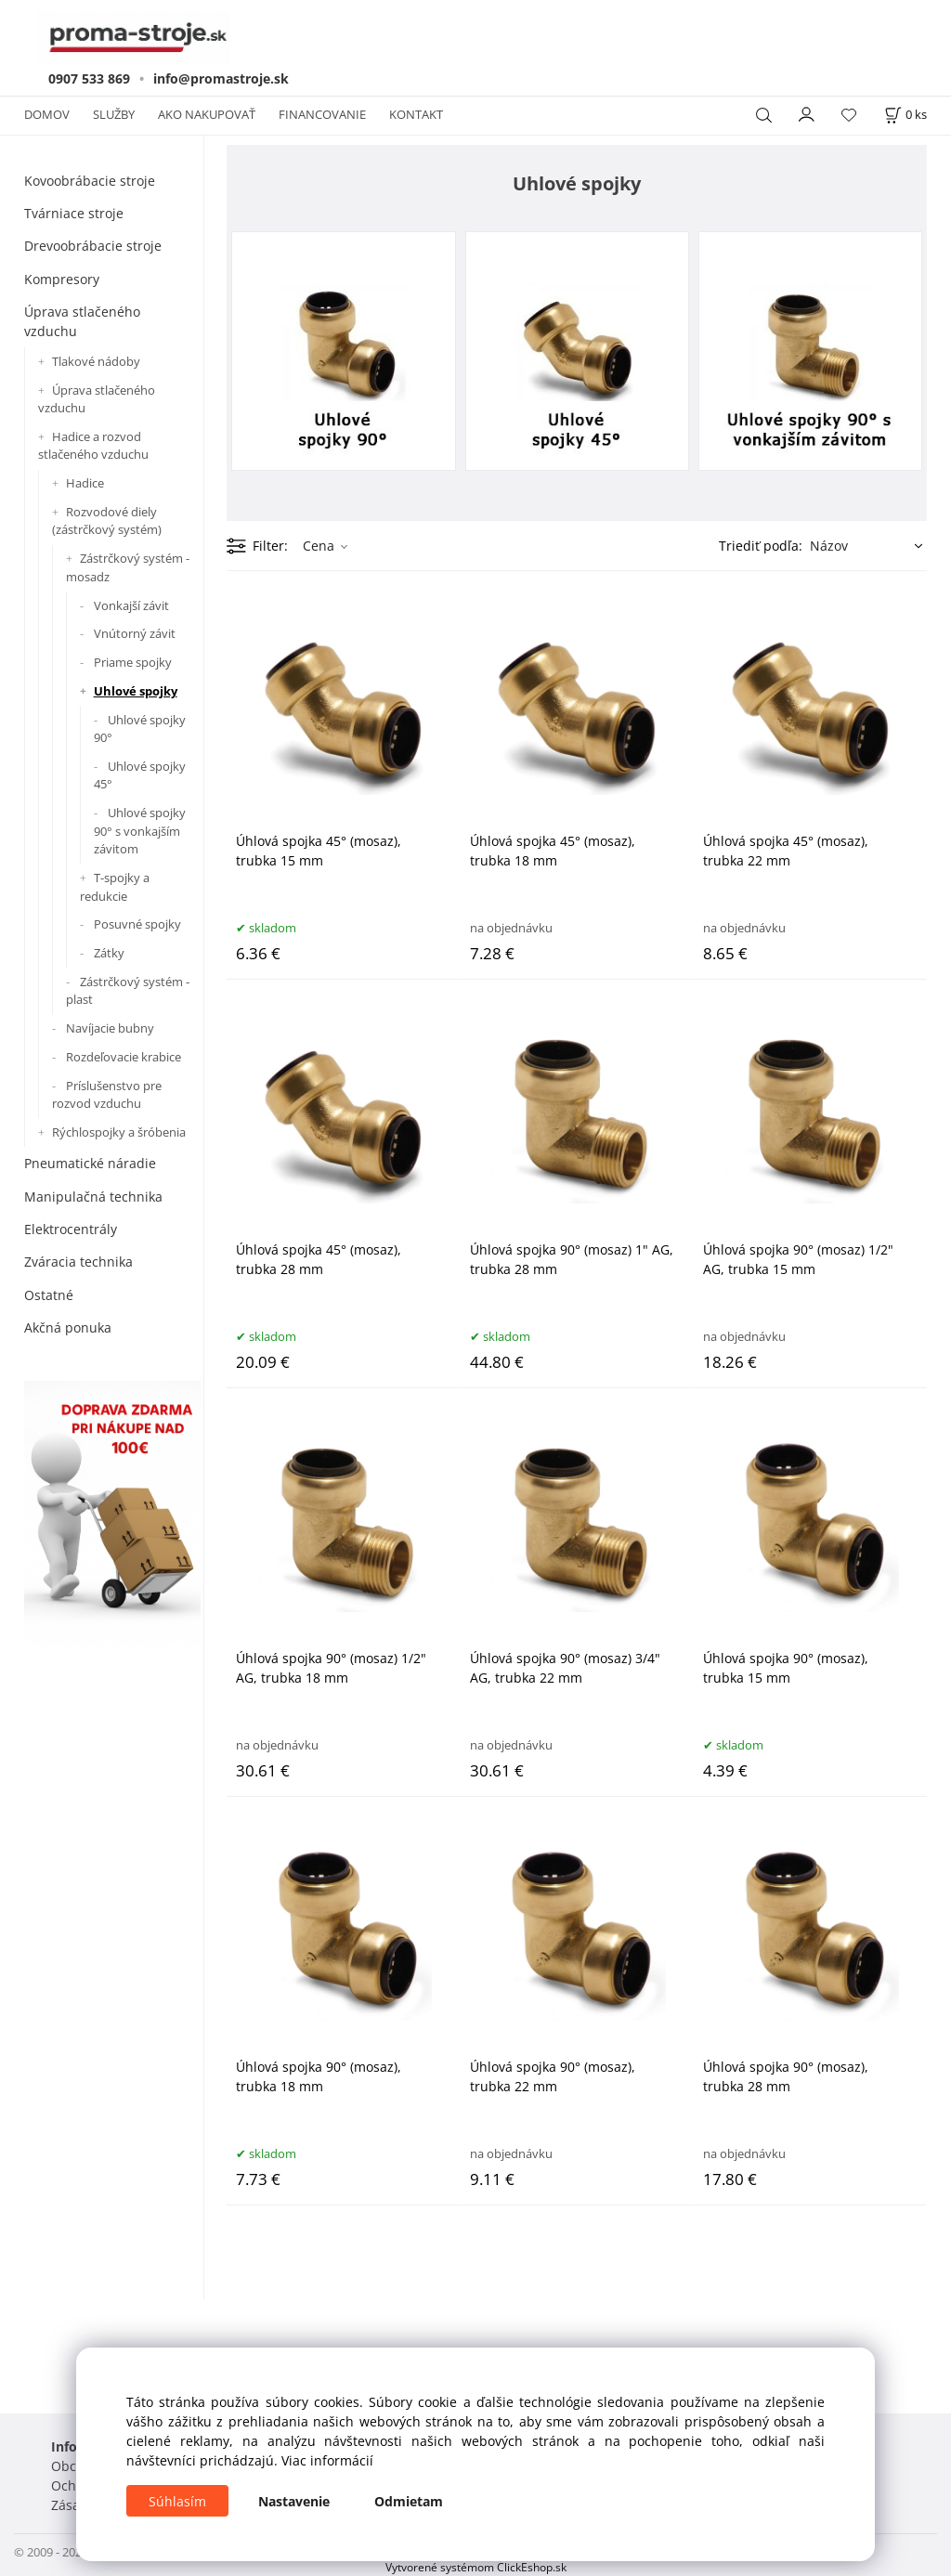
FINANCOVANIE (322, 114)
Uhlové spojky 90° (140, 729)
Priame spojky (133, 662)
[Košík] (905, 115)
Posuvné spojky (137, 924)
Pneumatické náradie (90, 1163)
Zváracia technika (78, 1261)
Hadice (85, 483)
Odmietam (408, 2501)
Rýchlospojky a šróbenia (119, 1132)
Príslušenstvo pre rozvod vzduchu (107, 1094)
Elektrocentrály (70, 1229)
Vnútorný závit (135, 633)
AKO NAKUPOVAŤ (206, 114)
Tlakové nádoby (96, 361)
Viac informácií (327, 2460)
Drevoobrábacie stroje (93, 245)
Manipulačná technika (93, 1196)
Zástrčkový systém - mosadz (127, 567)
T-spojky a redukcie (115, 886)
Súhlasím (177, 2501)
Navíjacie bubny (110, 1028)
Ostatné (48, 1295)
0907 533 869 (89, 78)
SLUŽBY (114, 114)
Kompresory (61, 279)
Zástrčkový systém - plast (127, 990)
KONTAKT (416, 114)
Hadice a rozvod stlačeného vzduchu (93, 445)
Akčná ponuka (67, 1327)
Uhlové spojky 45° (140, 775)
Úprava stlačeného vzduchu (82, 321)
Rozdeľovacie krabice (123, 1056)
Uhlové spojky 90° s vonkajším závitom (140, 830)
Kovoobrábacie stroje (89, 180)
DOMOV (47, 114)
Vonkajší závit (131, 605)
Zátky (109, 952)
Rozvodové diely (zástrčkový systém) (107, 521)
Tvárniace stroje (74, 213)
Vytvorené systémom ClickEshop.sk (476, 2566)
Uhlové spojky (135, 691)
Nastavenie (294, 2501)
